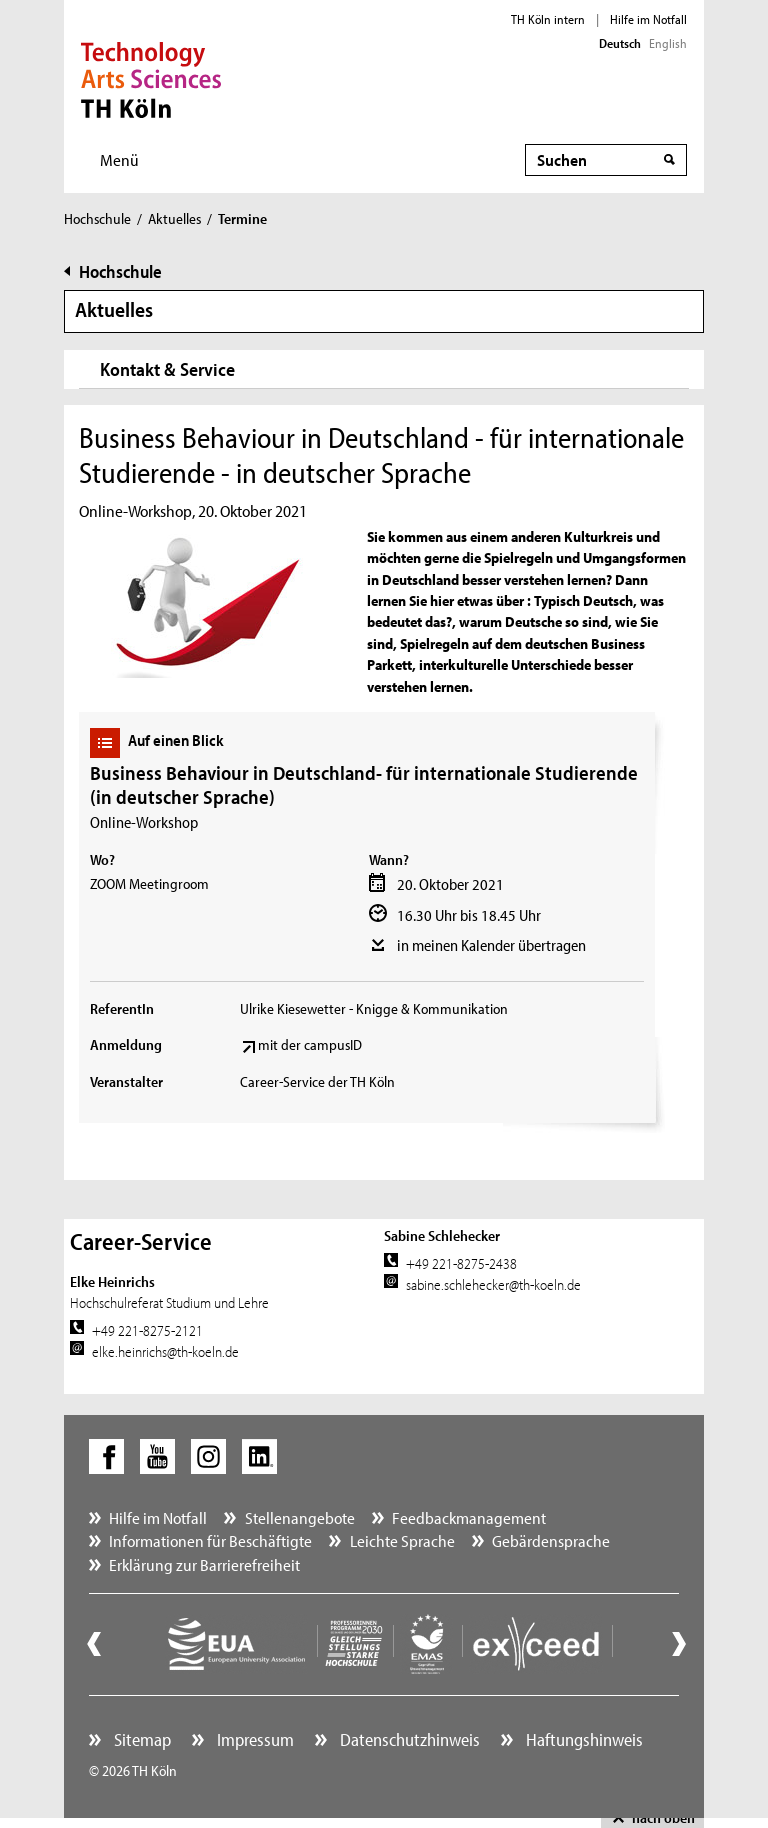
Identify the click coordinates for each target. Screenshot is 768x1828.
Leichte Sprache (402, 1540)
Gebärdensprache (551, 1540)
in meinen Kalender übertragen (491, 945)
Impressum (253, 1739)
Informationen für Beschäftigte (210, 1540)
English (668, 43)
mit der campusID (310, 1044)
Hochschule (97, 218)
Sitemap (140, 1739)
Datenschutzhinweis (408, 1739)
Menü (119, 159)
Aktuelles (174, 218)
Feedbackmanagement (469, 1517)
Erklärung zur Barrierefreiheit (204, 1564)
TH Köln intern (548, 19)
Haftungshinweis (582, 1739)
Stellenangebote (300, 1517)
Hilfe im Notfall (648, 19)
